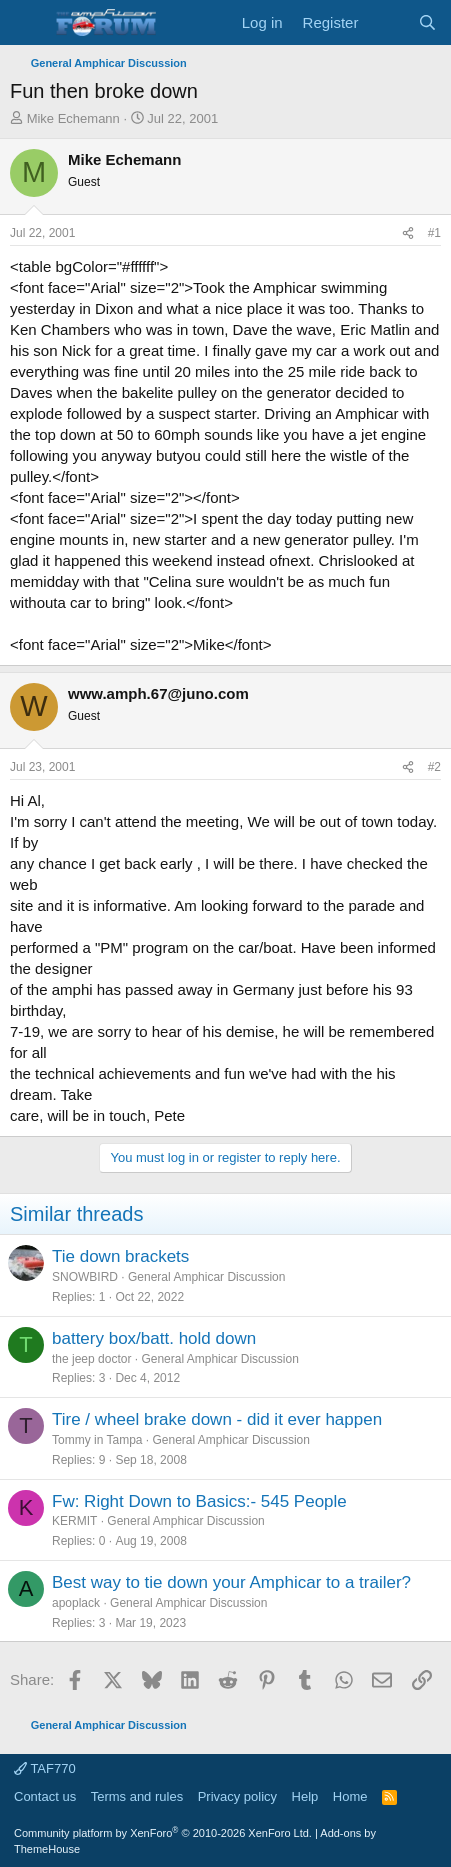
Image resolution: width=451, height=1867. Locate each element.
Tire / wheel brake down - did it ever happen (217, 1419)
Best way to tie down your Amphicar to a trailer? (231, 1582)
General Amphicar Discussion (206, 1277)
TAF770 (45, 1768)
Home (350, 1796)
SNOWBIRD (85, 1277)
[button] (27, 23)
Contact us (45, 1796)
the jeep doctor (91, 1359)
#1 (434, 233)
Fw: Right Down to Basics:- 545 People (199, 1501)
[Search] (427, 22)
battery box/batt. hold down (154, 1338)
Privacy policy (237, 1796)
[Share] (408, 233)
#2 (434, 767)
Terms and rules (137, 1796)
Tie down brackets (120, 1256)
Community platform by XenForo (163, 1833)
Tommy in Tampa (97, 1440)
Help (305, 1796)
